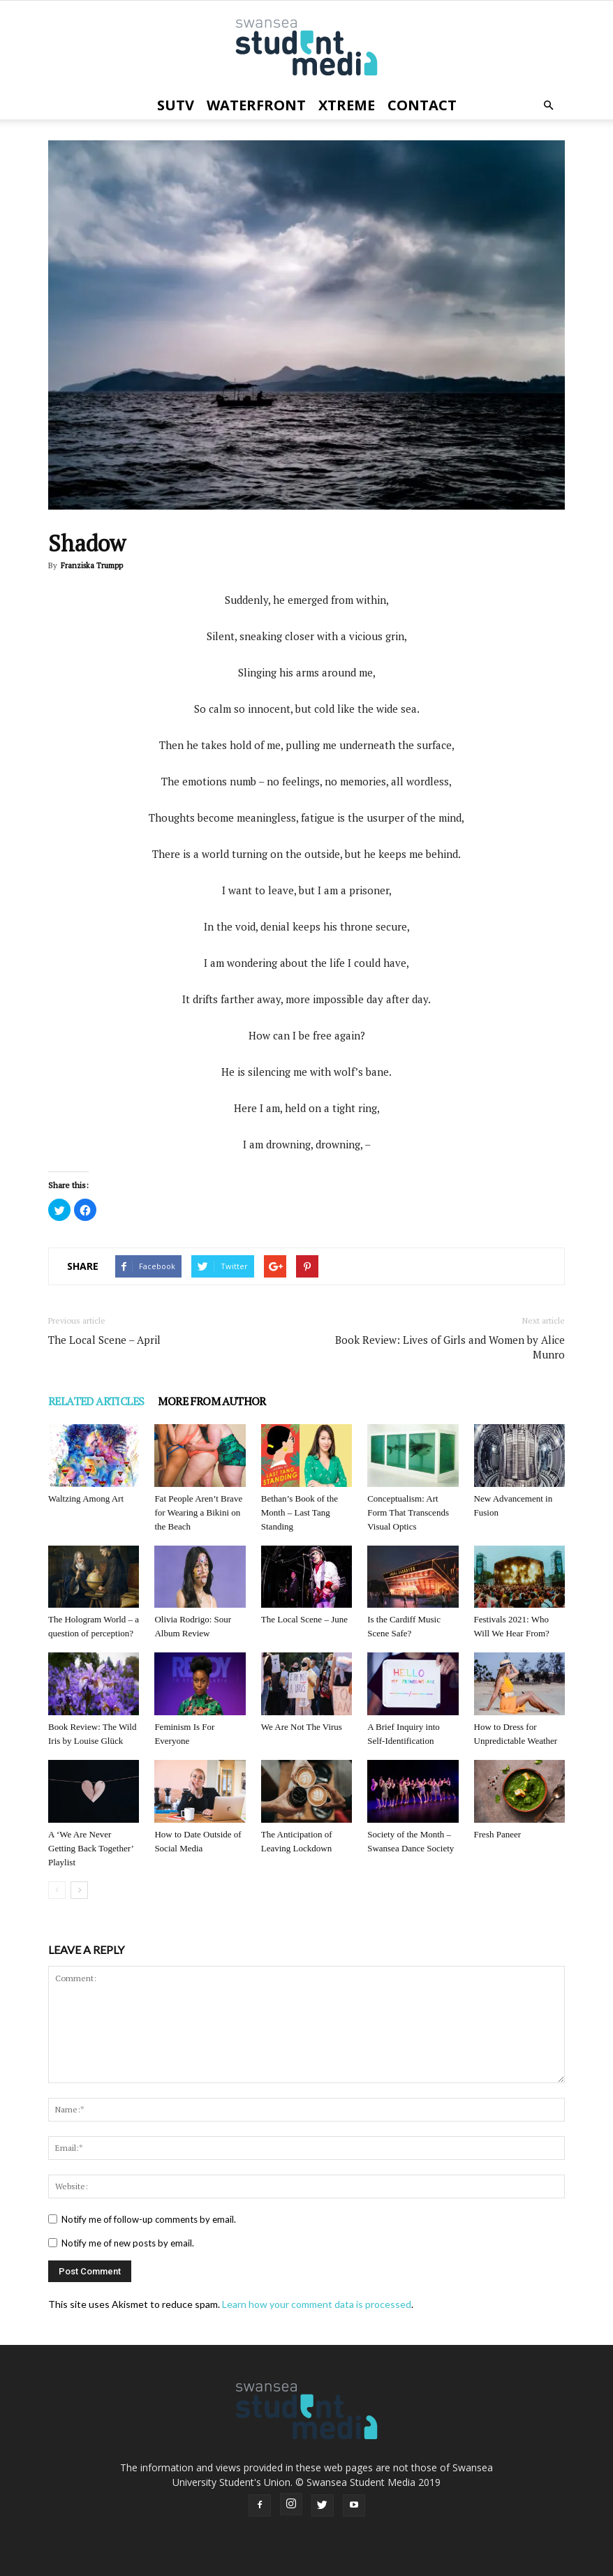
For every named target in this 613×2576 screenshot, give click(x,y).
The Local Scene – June (304, 1619)
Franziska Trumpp (92, 565)
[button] (548, 105)
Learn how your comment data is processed (316, 2304)
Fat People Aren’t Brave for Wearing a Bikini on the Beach (198, 1512)
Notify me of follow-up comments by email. (148, 2219)
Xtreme (346, 105)
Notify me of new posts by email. (127, 2243)
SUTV (175, 105)
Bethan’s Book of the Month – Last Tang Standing (299, 1512)
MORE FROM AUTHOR (211, 1401)
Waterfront (256, 105)
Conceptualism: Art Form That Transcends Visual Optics (408, 1512)
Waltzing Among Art (86, 1498)
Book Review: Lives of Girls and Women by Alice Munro (450, 1347)
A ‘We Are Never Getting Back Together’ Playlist (90, 1848)
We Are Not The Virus (301, 1727)
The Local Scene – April (104, 1340)
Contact (422, 105)
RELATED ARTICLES (96, 1401)
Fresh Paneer (498, 1834)
